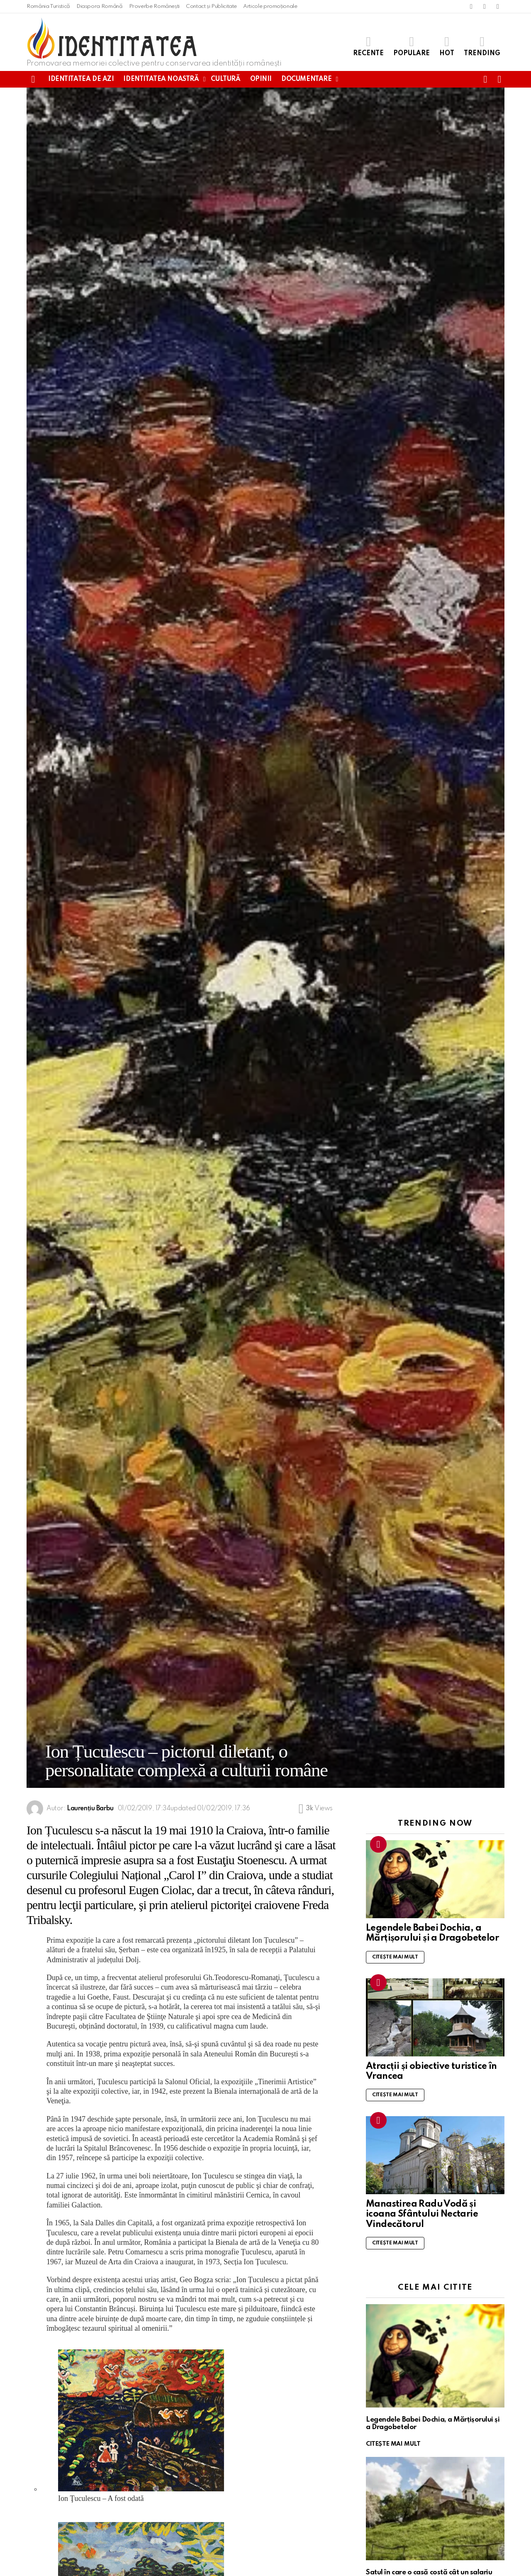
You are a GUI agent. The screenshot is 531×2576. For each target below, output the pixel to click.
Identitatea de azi (81, 79)
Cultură (225, 79)
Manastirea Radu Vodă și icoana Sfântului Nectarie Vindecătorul (422, 2214)
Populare (411, 46)
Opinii (261, 79)
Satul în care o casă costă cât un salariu (429, 2572)
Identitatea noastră (161, 79)
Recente (368, 46)
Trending (482, 46)
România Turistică (48, 6)
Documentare (306, 79)
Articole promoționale (270, 6)
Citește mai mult (395, 1957)
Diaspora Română (99, 6)
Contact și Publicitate (211, 6)
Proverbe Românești (154, 6)
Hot (446, 46)
